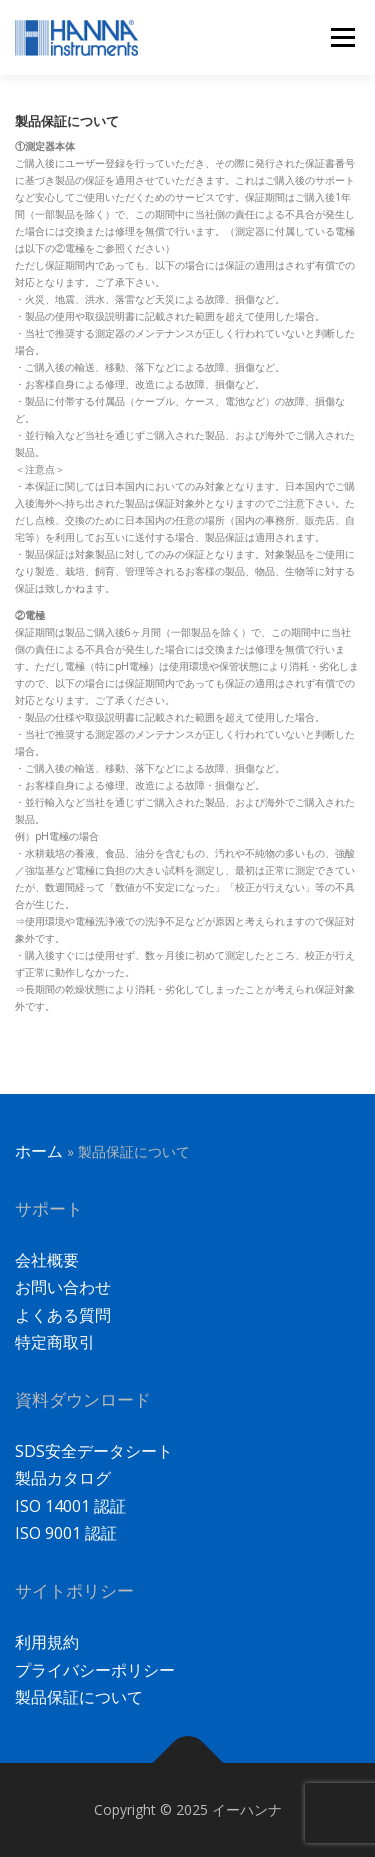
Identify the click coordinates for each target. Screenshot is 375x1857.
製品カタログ (63, 1478)
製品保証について (79, 1697)
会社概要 (47, 1260)
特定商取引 (55, 1342)
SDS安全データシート (94, 1451)
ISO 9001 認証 (66, 1533)
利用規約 (47, 1642)
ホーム (39, 1151)
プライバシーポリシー (95, 1670)
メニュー (342, 37)
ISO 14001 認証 (70, 1506)
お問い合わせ (63, 1287)
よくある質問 (63, 1315)
